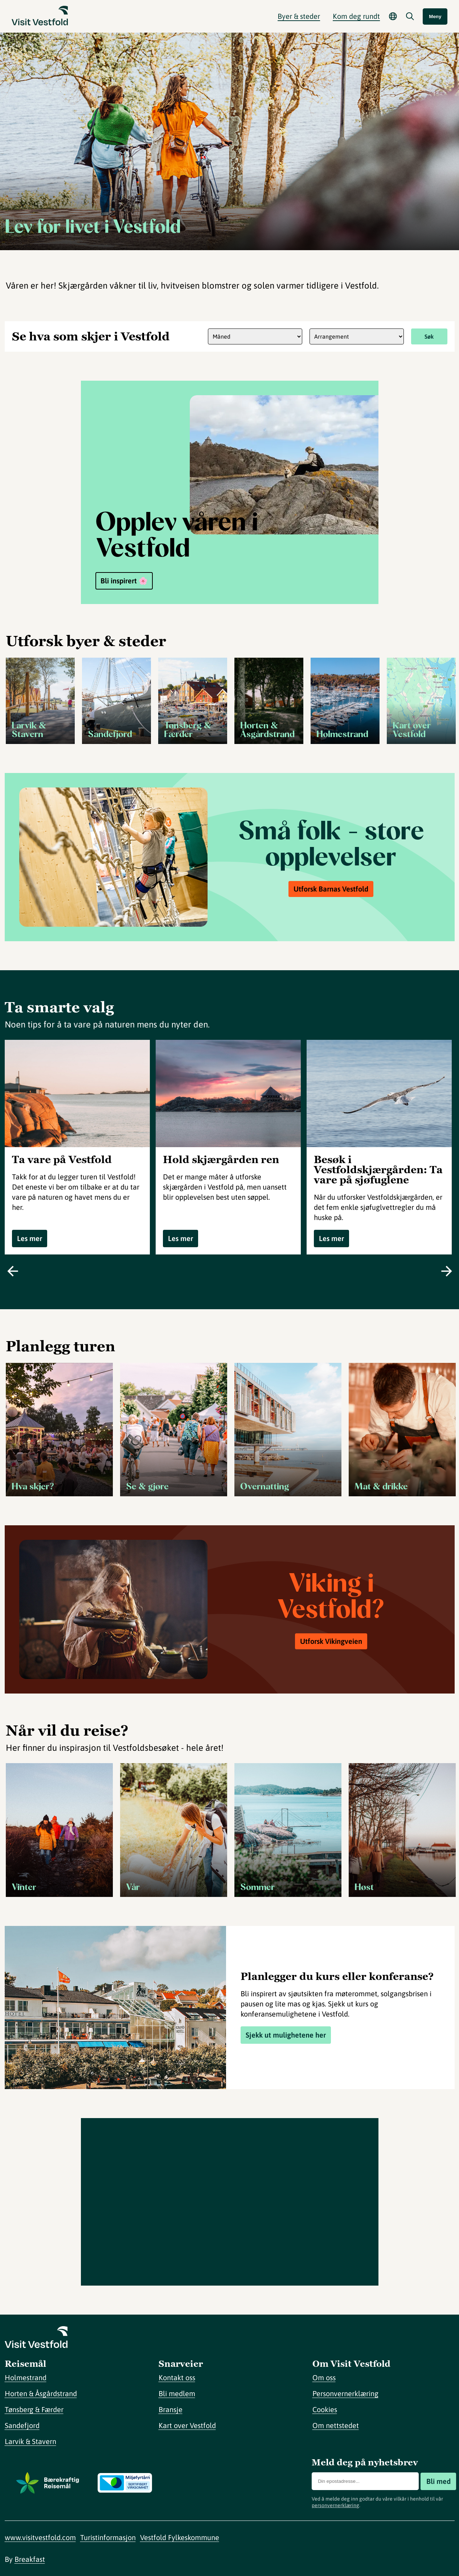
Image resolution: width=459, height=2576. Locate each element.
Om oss (324, 2377)
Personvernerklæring (345, 2393)
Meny (435, 16)
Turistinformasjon (108, 2537)
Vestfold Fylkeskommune (179, 2537)
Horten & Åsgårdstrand (41, 2393)
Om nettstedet (335, 2425)
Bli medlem (177, 2393)
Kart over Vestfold (187, 2425)
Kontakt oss (177, 2377)
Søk (429, 336)
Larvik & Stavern (30, 2441)
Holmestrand (25, 2377)
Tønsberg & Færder (34, 2409)
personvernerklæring (335, 2505)
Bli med (438, 2481)
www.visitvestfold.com (40, 2537)
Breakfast (30, 2559)
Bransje (171, 2409)
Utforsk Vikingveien (331, 1641)
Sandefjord (22, 2425)
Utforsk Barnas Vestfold (331, 889)
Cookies (324, 2409)
